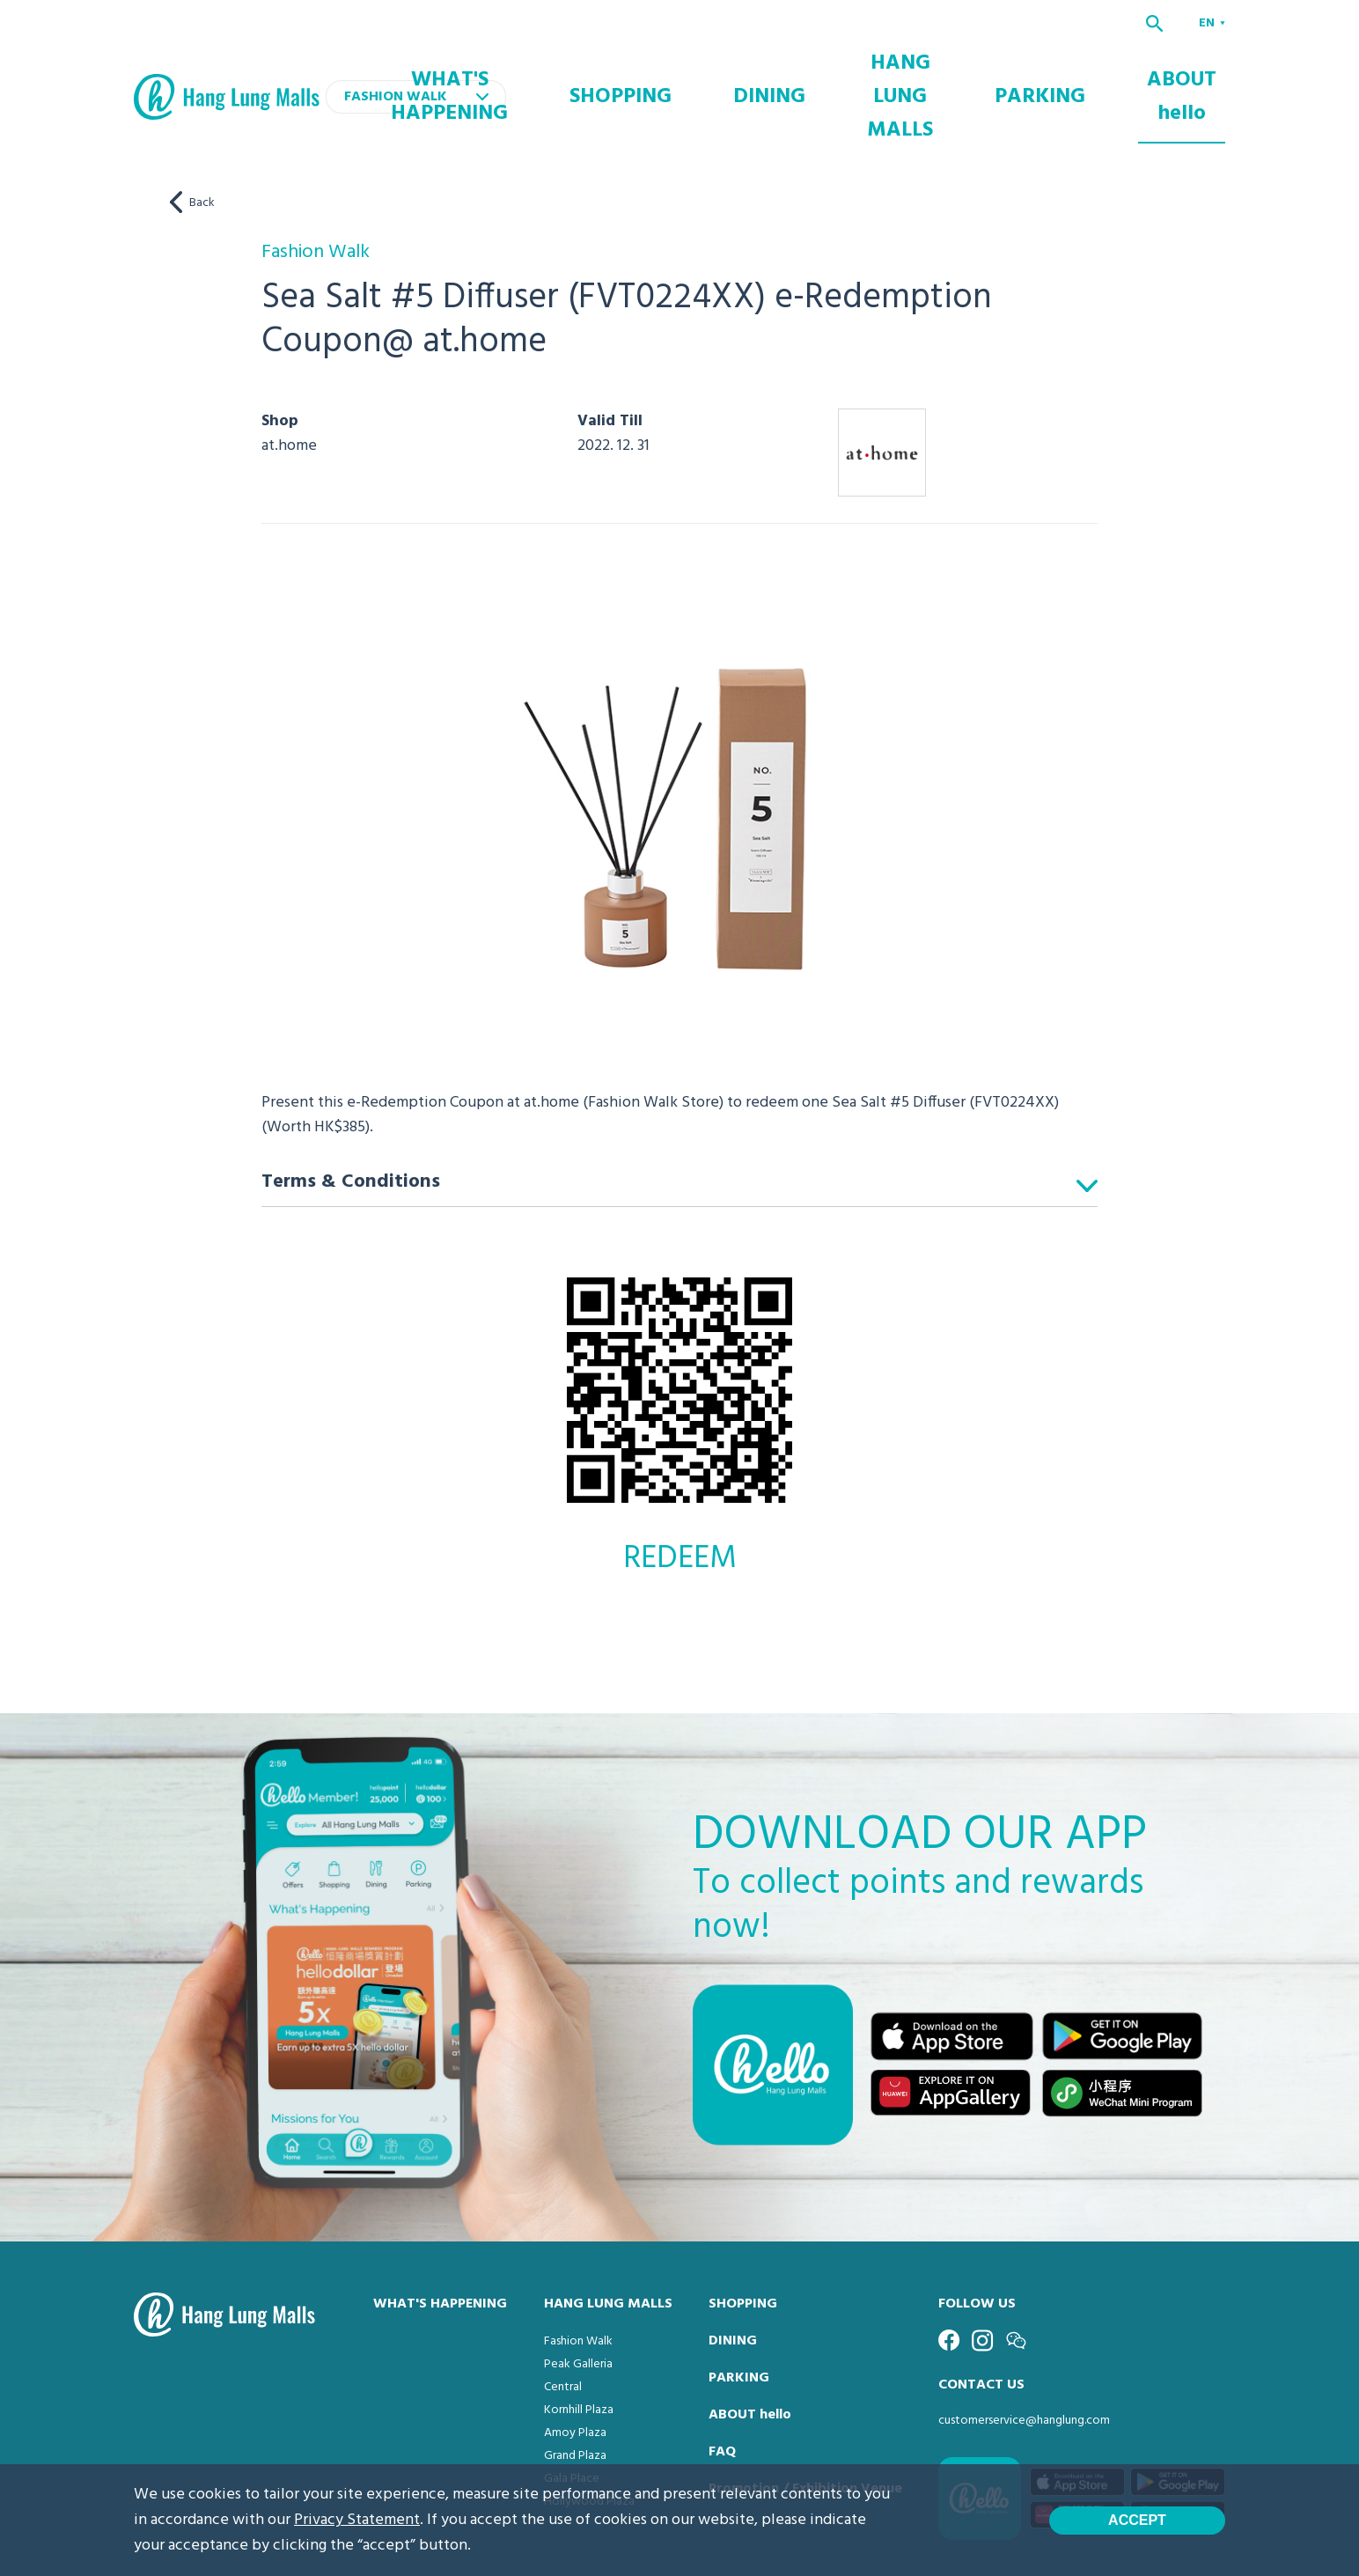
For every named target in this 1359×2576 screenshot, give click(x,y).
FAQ (722, 2379)
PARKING (1080, 60)
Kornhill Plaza (578, 2338)
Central (563, 2315)
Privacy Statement (357, 2520)
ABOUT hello (1190, 61)
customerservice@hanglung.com (1024, 2348)
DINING (828, 60)
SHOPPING (726, 60)
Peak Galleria (578, 2292)
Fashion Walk (578, 2269)
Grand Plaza (575, 2384)
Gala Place (571, 2406)
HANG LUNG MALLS (952, 61)
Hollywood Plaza (589, 2429)
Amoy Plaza (575, 2361)
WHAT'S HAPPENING (591, 61)
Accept (1137, 2520)
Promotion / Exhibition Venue (805, 2416)
